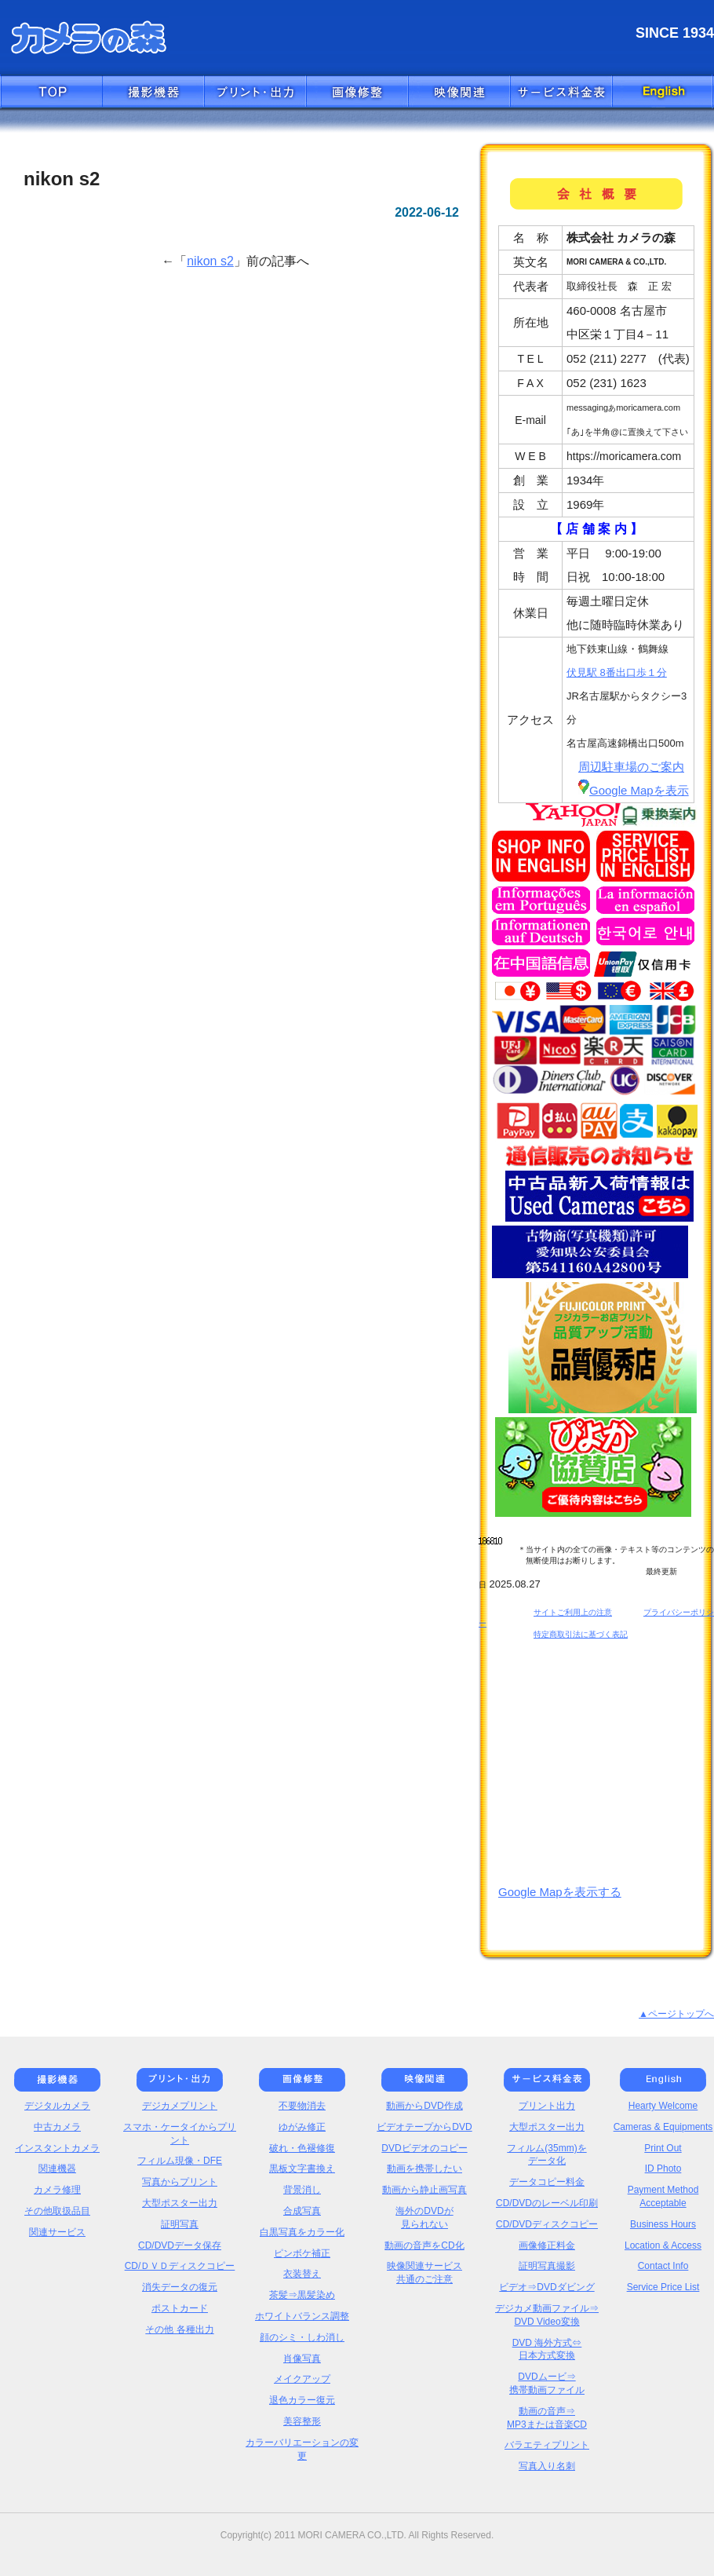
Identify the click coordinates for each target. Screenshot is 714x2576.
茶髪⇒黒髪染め (302, 2294)
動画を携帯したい (424, 2168)
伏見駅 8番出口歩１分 (616, 672)
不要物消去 (302, 2105)
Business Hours (663, 2224)
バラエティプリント (547, 2444)
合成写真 (302, 2210)
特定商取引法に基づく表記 (581, 1634)
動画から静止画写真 (424, 2189)
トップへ (51, 93)
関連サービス (57, 2232)
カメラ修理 (57, 2189)
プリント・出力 (255, 93)
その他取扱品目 (57, 2210)
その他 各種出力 (179, 2329)
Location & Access (663, 2245)
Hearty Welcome (663, 2105)
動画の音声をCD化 (424, 2245)
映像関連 (459, 93)
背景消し (302, 2189)
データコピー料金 (547, 2181)
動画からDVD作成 (424, 2105)
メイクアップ (302, 2378)
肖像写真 (302, 2358)
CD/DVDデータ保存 (179, 2245)
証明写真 (180, 2224)
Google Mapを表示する (559, 1891)
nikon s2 (210, 261)
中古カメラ (57, 2126)
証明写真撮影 (547, 2265)
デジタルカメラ (57, 2105)
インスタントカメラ (57, 2148)
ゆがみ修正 (302, 2126)
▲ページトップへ (676, 2013)
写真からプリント (179, 2181)
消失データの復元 (179, 2287)
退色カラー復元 (302, 2400)
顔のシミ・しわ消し (302, 2337)
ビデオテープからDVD (424, 2126)
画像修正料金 (547, 2245)
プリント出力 (547, 2105)
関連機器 (57, 2168)
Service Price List (663, 2287)
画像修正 (357, 93)
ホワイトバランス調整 (302, 2316)
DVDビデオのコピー (424, 2148)
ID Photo (663, 2168)
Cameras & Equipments (663, 2126)
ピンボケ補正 (302, 2253)
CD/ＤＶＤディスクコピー (180, 2265)
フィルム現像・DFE (179, 2160)
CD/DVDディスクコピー (547, 2224)
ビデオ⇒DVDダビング (546, 2287)
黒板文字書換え (302, 2168)
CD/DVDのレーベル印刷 (547, 2203)
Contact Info (663, 2265)
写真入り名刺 (547, 2466)
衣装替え (302, 2273)
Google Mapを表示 (633, 790)
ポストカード (179, 2308)
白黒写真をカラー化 (302, 2232)
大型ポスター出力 (179, 2203)
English (663, 93)
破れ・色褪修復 (302, 2148)
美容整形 (302, 2421)
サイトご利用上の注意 (573, 1612)
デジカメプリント (179, 2105)
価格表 (561, 93)
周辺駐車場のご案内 (631, 766)
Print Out (662, 2148)
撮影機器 (153, 93)
